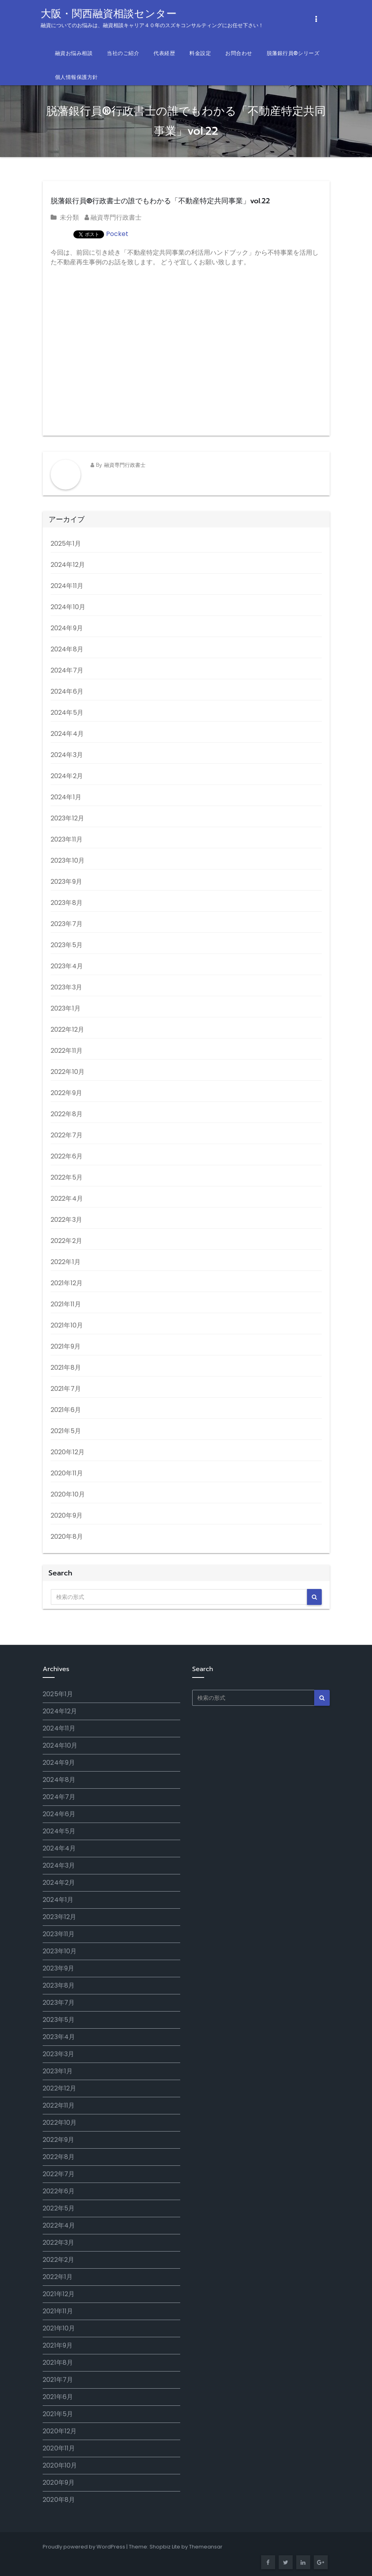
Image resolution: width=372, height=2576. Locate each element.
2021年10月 (67, 1325)
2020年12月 (68, 1452)
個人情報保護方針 (76, 77)
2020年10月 (68, 1494)
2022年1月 (66, 1261)
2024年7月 (67, 670)
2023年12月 (68, 818)
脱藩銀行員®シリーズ (293, 53)
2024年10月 (68, 607)
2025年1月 (66, 543)
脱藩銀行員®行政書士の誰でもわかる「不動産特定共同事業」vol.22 (160, 200)
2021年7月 (66, 1388)
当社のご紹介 (123, 53)
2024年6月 (67, 691)
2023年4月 (67, 966)
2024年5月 (67, 712)
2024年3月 (67, 754)
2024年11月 (67, 585)
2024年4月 (67, 733)
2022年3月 (66, 1219)
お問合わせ (238, 53)
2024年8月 (67, 649)
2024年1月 (66, 797)
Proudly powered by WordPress (84, 2546)
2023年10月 (68, 860)
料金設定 (200, 53)
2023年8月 (67, 902)
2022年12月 (68, 1029)
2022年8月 (67, 1114)
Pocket (117, 233)
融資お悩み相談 (74, 53)
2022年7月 (67, 1135)
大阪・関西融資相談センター (152, 17)
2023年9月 (66, 881)
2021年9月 (66, 1346)
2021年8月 (66, 1367)
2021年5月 (66, 1430)
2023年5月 (67, 945)
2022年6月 (67, 1156)
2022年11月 (67, 1050)
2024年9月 (67, 628)
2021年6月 (66, 1409)
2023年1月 (66, 1008)
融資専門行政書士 (113, 217)
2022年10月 (68, 1071)
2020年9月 (67, 1515)
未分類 (69, 217)
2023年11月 (67, 839)
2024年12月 (68, 564)
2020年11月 (67, 1473)
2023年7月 (67, 923)
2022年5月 (67, 1177)
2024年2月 (67, 776)
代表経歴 (164, 53)
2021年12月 (67, 1283)
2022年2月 (66, 1240)
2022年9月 (66, 1092)
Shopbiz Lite (165, 2546)
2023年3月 (66, 987)
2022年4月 (67, 1198)
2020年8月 (67, 1536)
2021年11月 (66, 1304)
